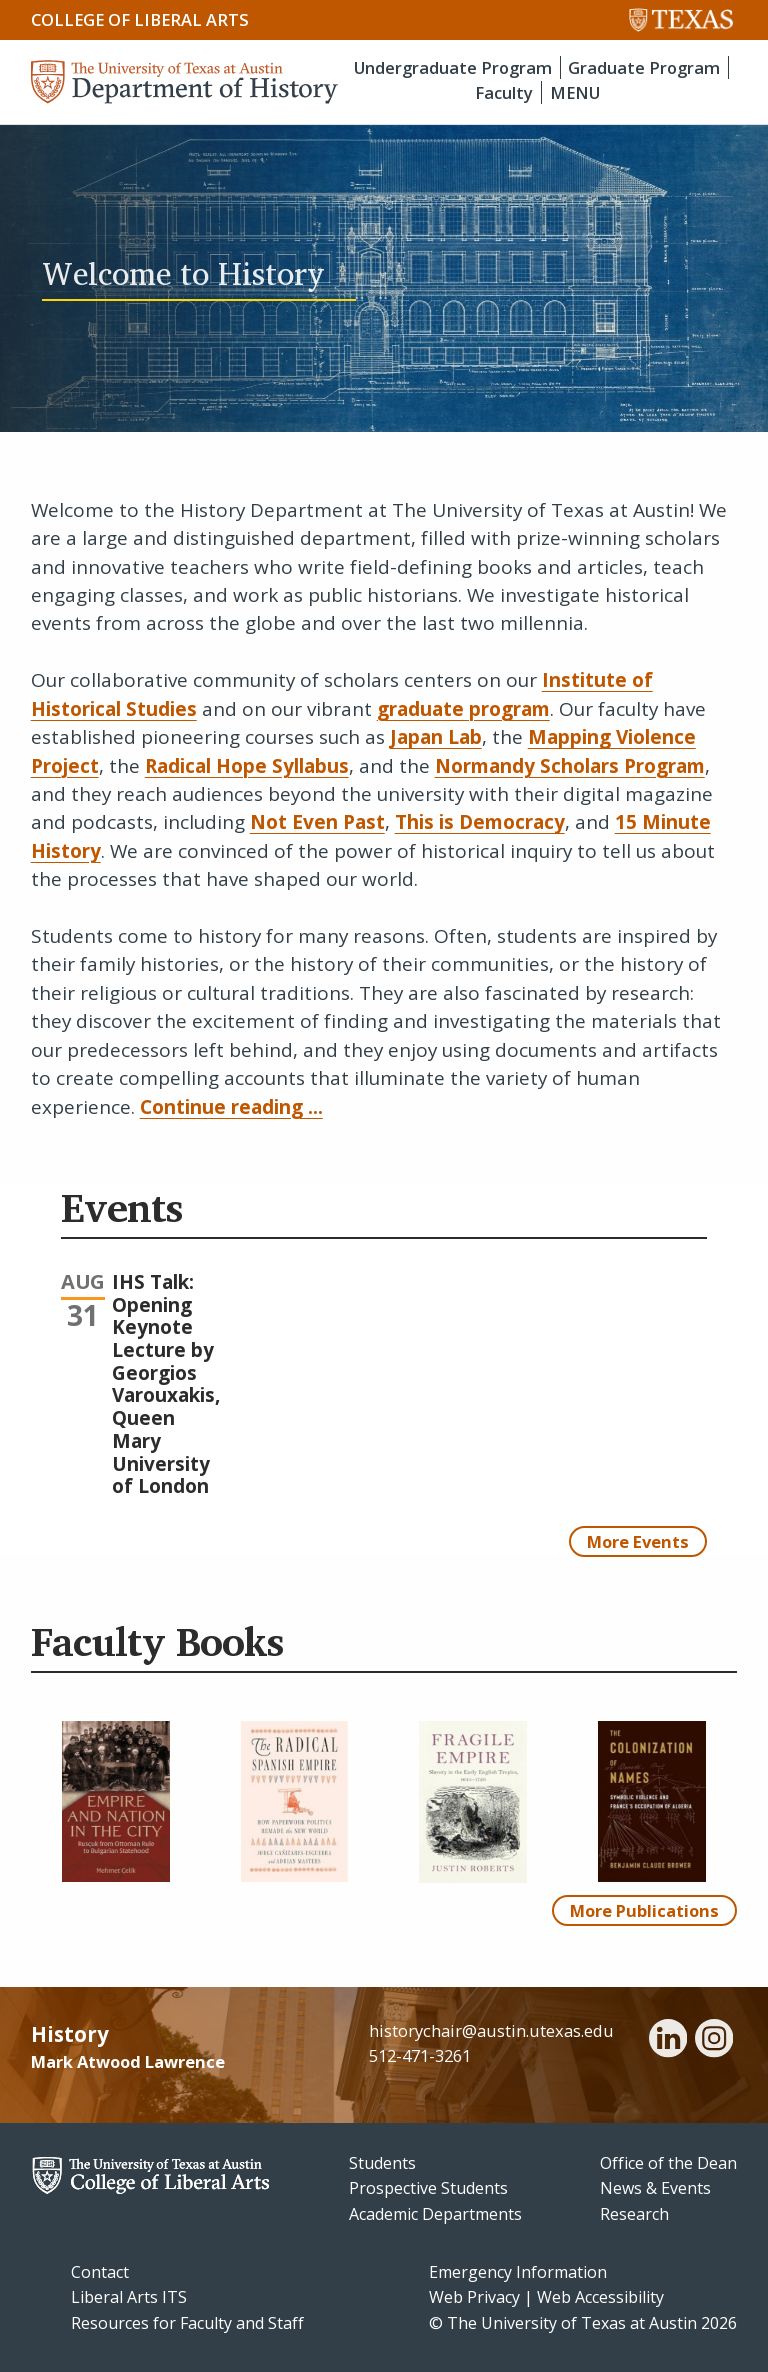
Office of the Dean (668, 2163)
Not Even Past (317, 822)
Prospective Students (428, 2188)
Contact (100, 2272)
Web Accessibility (600, 2297)
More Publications (644, 1910)
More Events (638, 1541)
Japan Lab (436, 737)
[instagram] (714, 2041)
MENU (575, 92)
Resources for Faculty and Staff (187, 2323)
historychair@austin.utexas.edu (491, 2030)
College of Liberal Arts (140, 19)
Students (382, 2163)
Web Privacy (474, 2297)
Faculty (504, 92)
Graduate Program (644, 67)
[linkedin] (668, 2041)
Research (634, 2214)
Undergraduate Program (453, 67)
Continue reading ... (231, 1107)
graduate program (463, 709)
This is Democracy (480, 822)
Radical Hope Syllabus (247, 766)
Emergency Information (518, 2272)
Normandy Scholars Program (570, 766)
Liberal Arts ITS (129, 2297)
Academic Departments (435, 2214)
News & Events (655, 2188)
